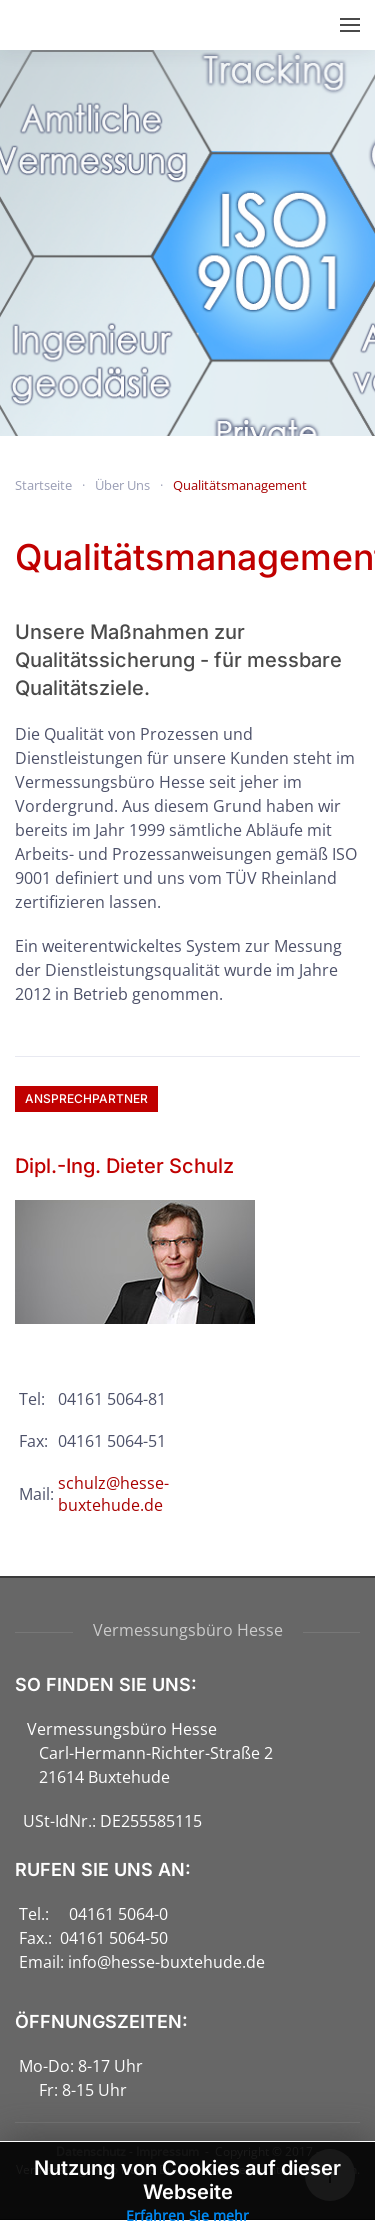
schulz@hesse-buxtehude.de (113, 1494)
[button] (350, 25)
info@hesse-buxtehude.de (166, 1962)
